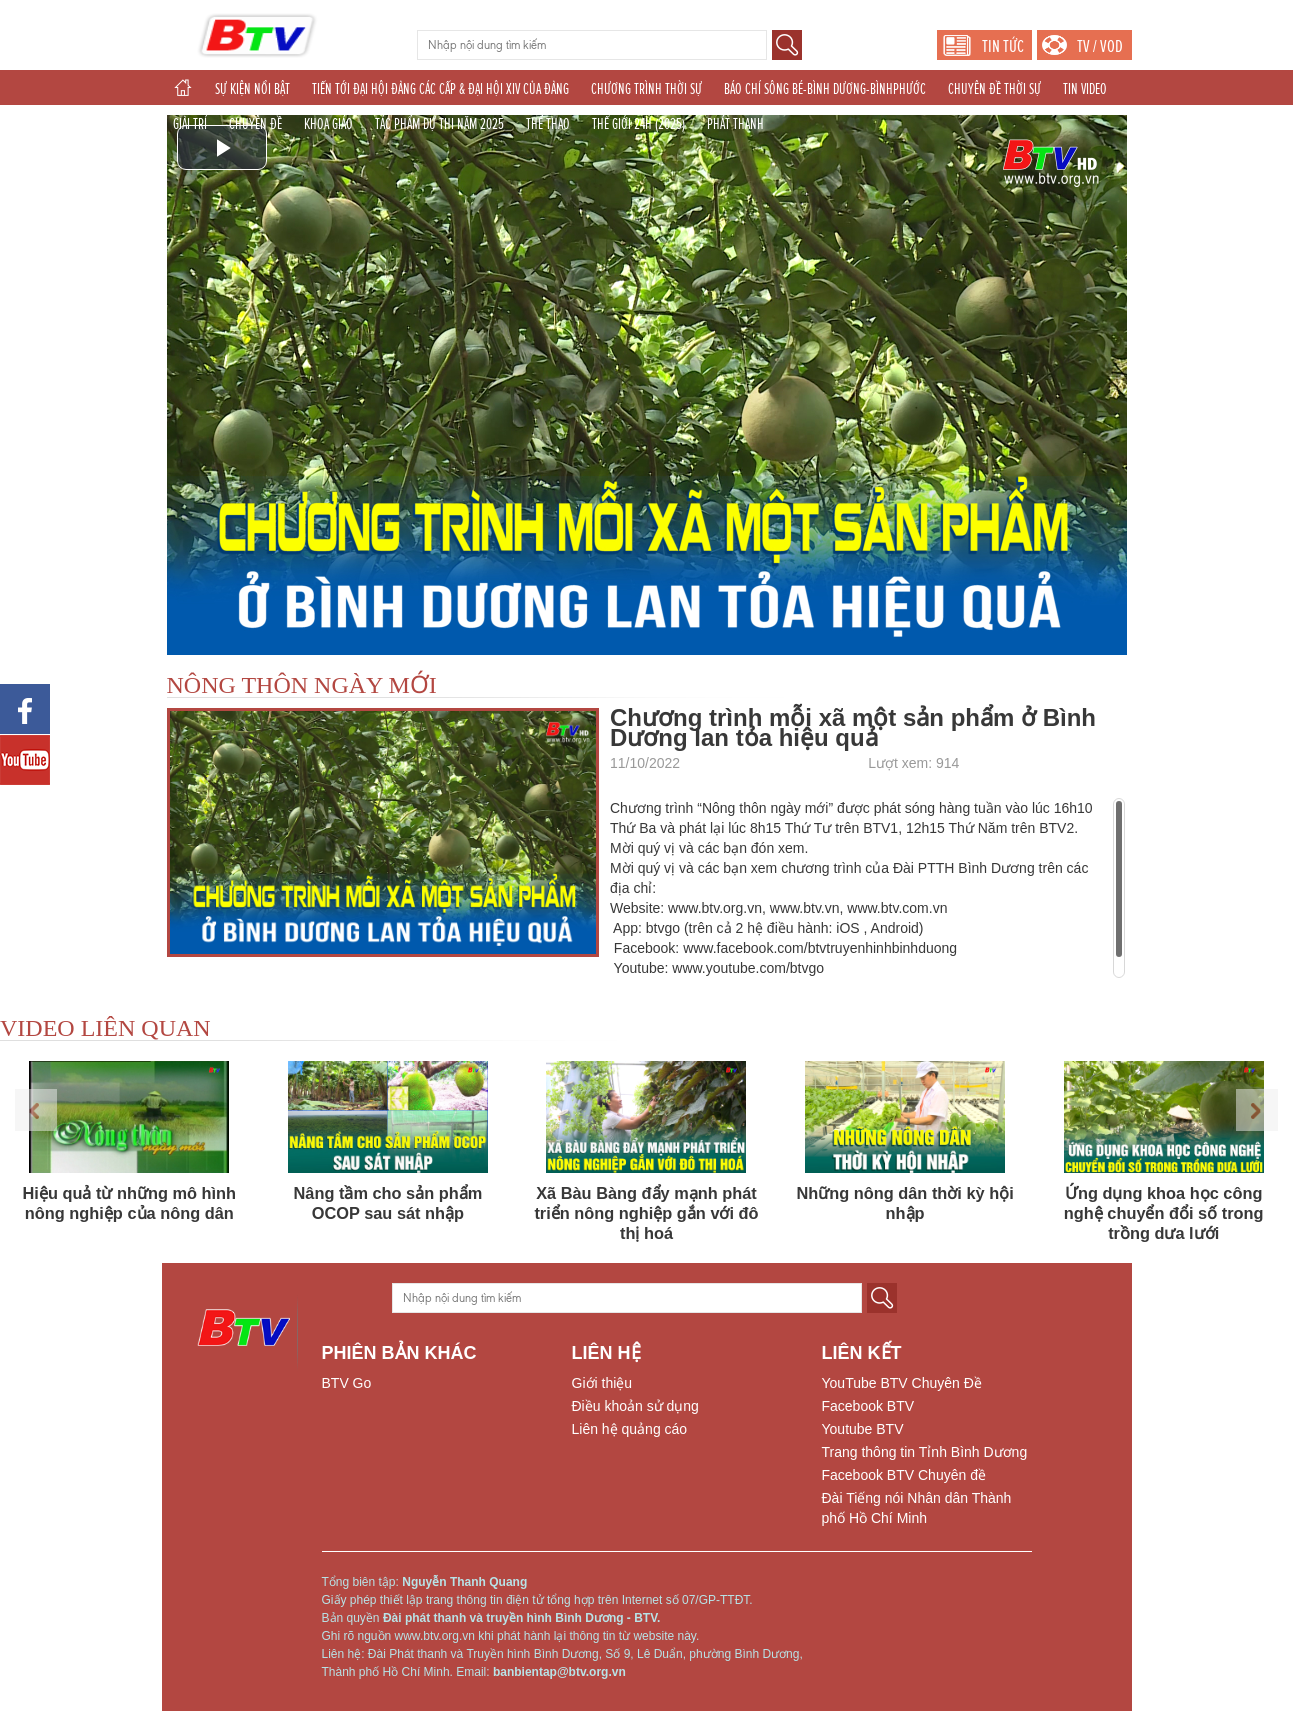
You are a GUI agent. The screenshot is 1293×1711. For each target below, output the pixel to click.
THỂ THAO (548, 124)
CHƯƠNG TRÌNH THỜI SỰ (646, 89)
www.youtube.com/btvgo (748, 968)
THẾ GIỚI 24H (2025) (638, 124)
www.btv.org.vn (715, 908)
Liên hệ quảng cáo (630, 1429)
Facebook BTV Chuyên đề (904, 1475)
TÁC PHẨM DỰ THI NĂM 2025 (439, 124)
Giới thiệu (602, 1383)
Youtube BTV (863, 1429)
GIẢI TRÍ (190, 124)
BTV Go (347, 1383)
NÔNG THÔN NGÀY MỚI (302, 685)
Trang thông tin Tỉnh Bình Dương (925, 1452)
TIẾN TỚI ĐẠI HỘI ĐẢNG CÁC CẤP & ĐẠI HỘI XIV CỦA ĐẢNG (440, 89)
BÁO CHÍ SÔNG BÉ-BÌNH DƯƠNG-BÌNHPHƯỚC (825, 89)
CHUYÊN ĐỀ (255, 124)
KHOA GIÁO (328, 124)
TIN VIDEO (1085, 89)
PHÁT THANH (735, 124)
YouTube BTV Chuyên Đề (902, 1383)
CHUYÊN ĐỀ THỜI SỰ (994, 89)
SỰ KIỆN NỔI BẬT (252, 89)
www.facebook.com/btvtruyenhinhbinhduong (820, 948)
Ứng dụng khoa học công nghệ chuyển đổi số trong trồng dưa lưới (1164, 1213)
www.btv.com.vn (897, 908)
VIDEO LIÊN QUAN (105, 1028)
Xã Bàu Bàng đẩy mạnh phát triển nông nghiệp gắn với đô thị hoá (646, 1213)
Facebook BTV (868, 1406)
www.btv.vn (805, 908)
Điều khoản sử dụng (635, 1406)
